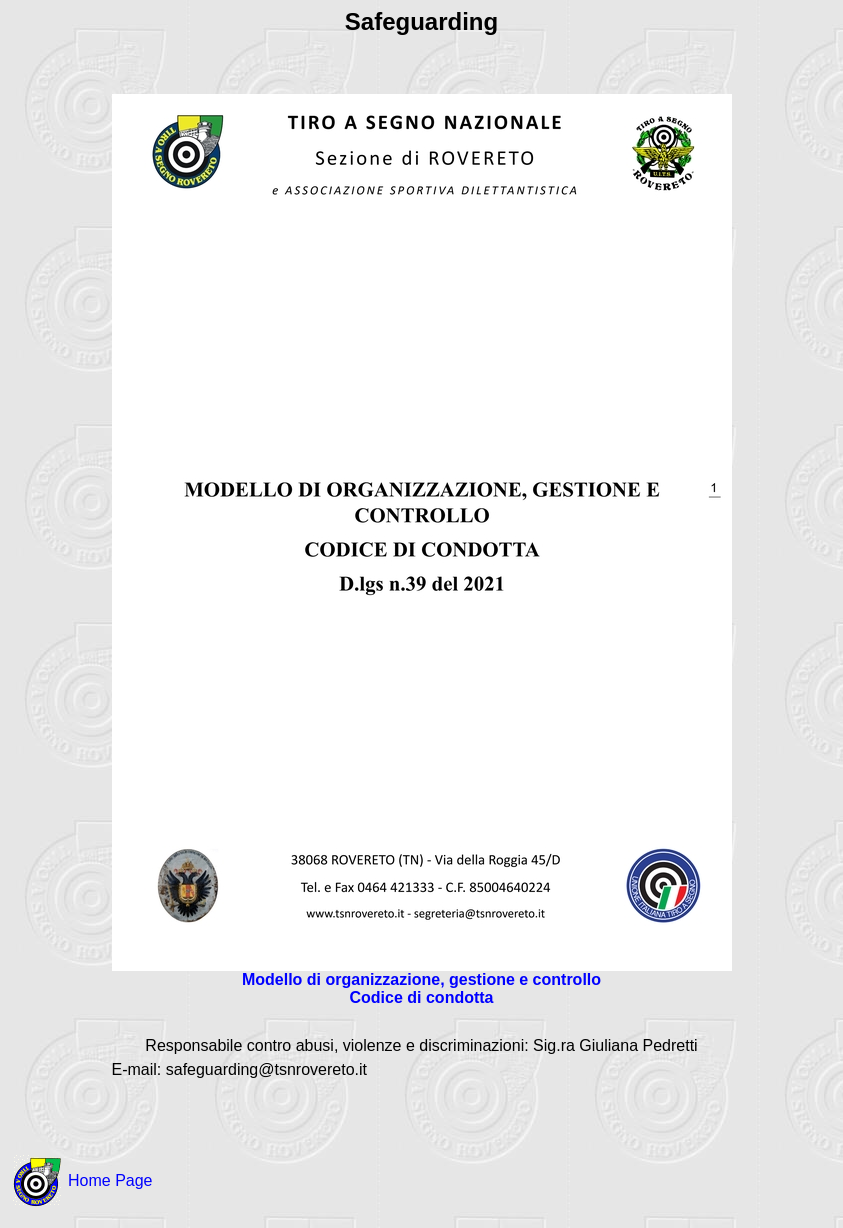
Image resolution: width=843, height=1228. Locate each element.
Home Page (110, 1180)
